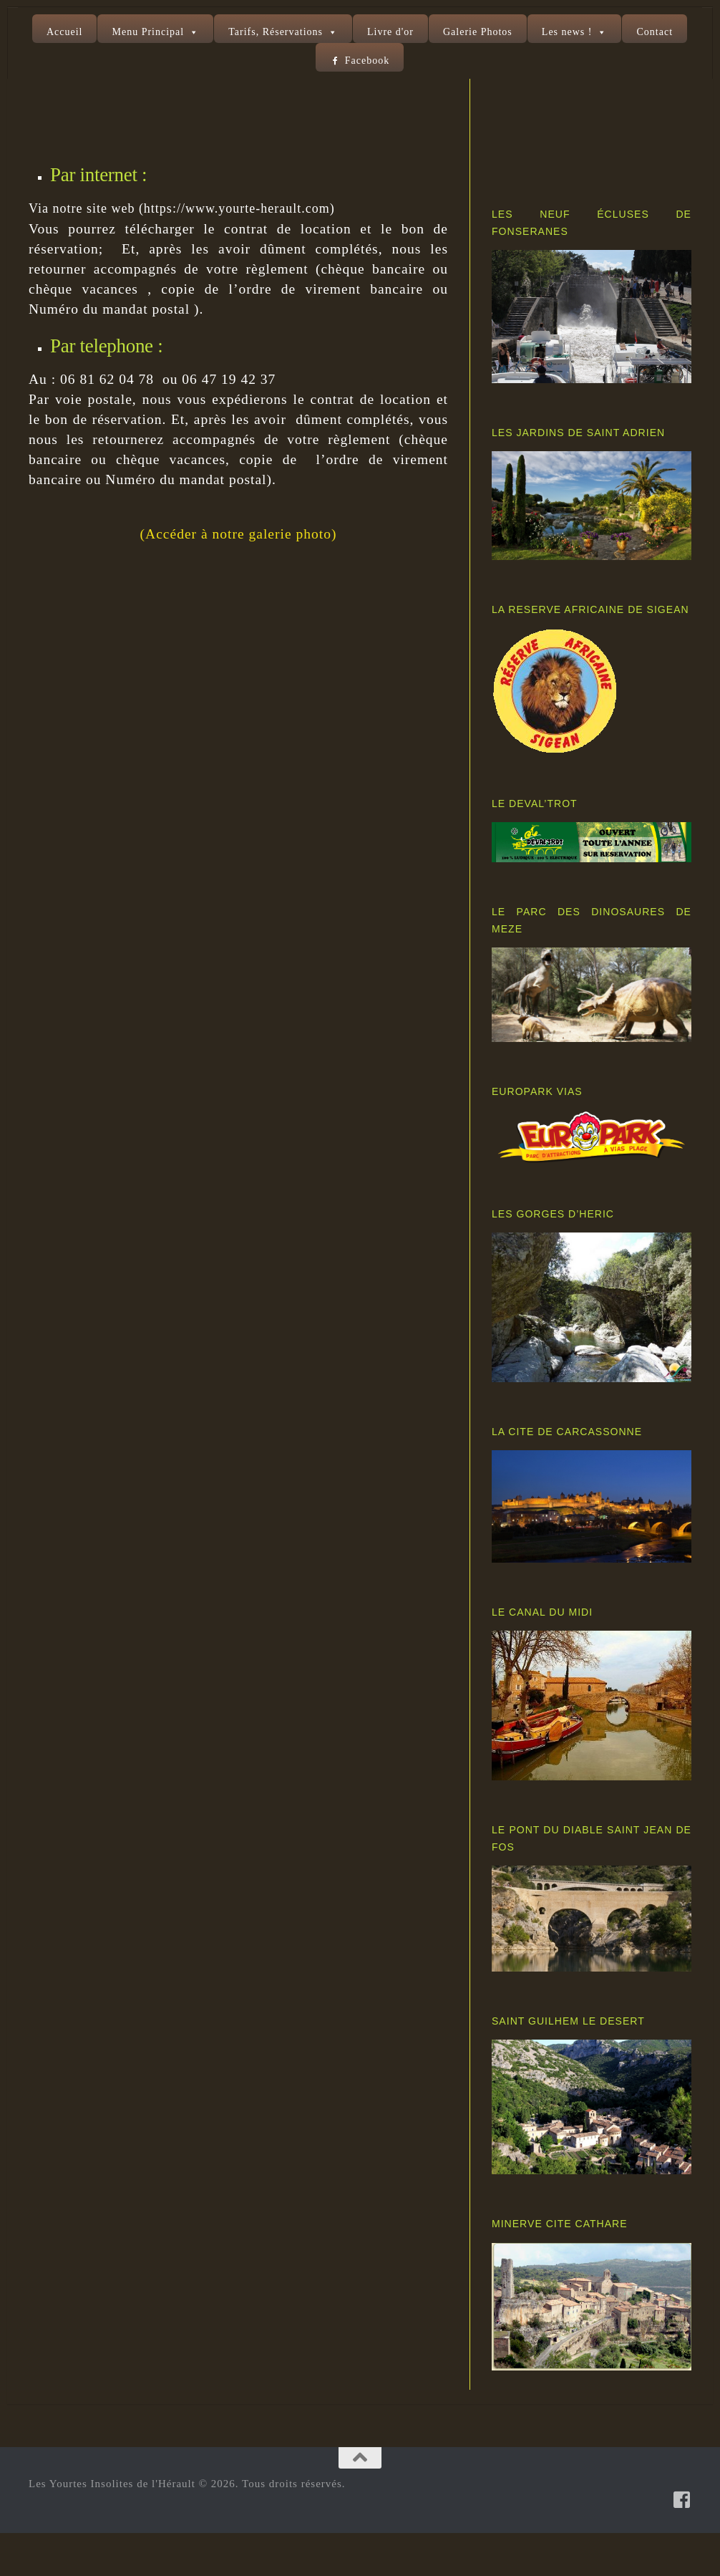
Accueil (65, 31)
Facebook (367, 60)
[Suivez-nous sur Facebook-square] (682, 2542)
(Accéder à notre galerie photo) (238, 576)
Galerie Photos (477, 31)
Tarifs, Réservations (275, 31)
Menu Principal (148, 31)
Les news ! (567, 31)
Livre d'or (390, 31)
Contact (654, 31)
